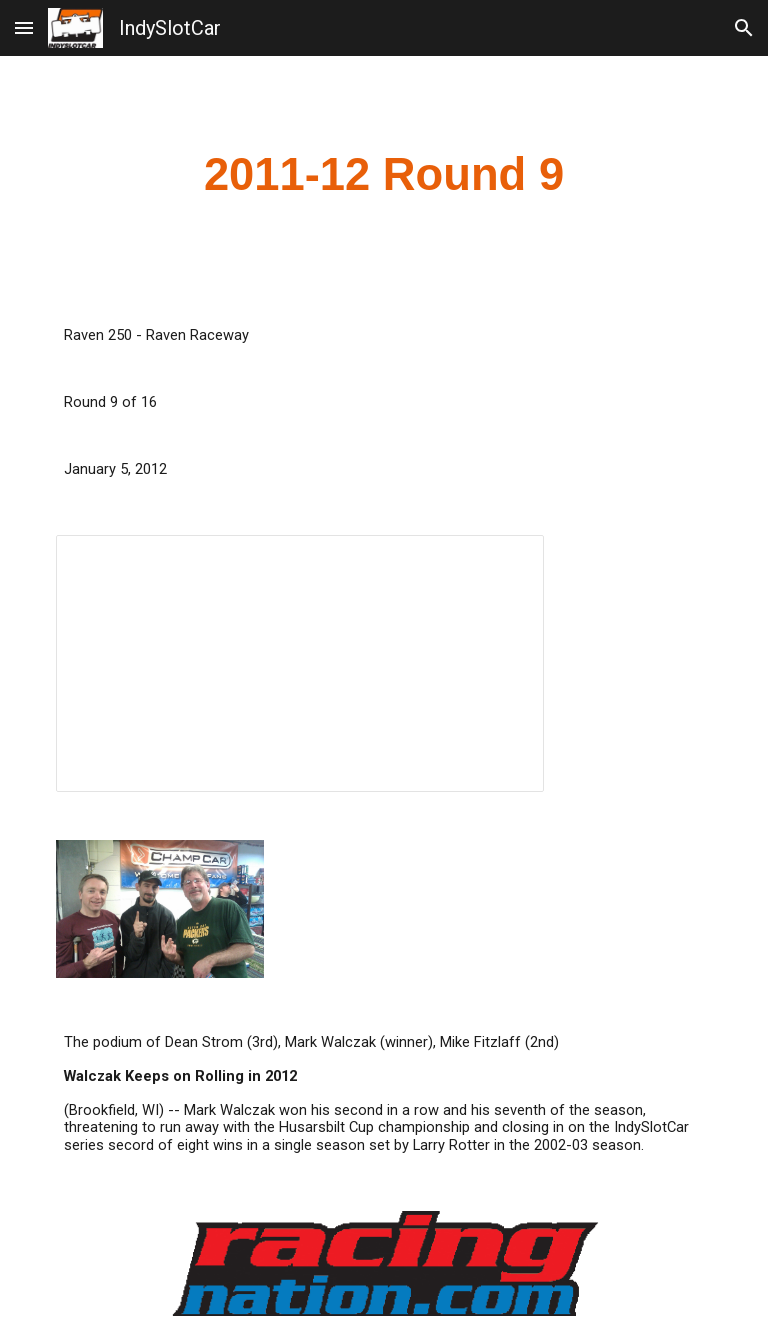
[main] (383, 175)
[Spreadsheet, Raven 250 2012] (299, 664)
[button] (24, 27)
